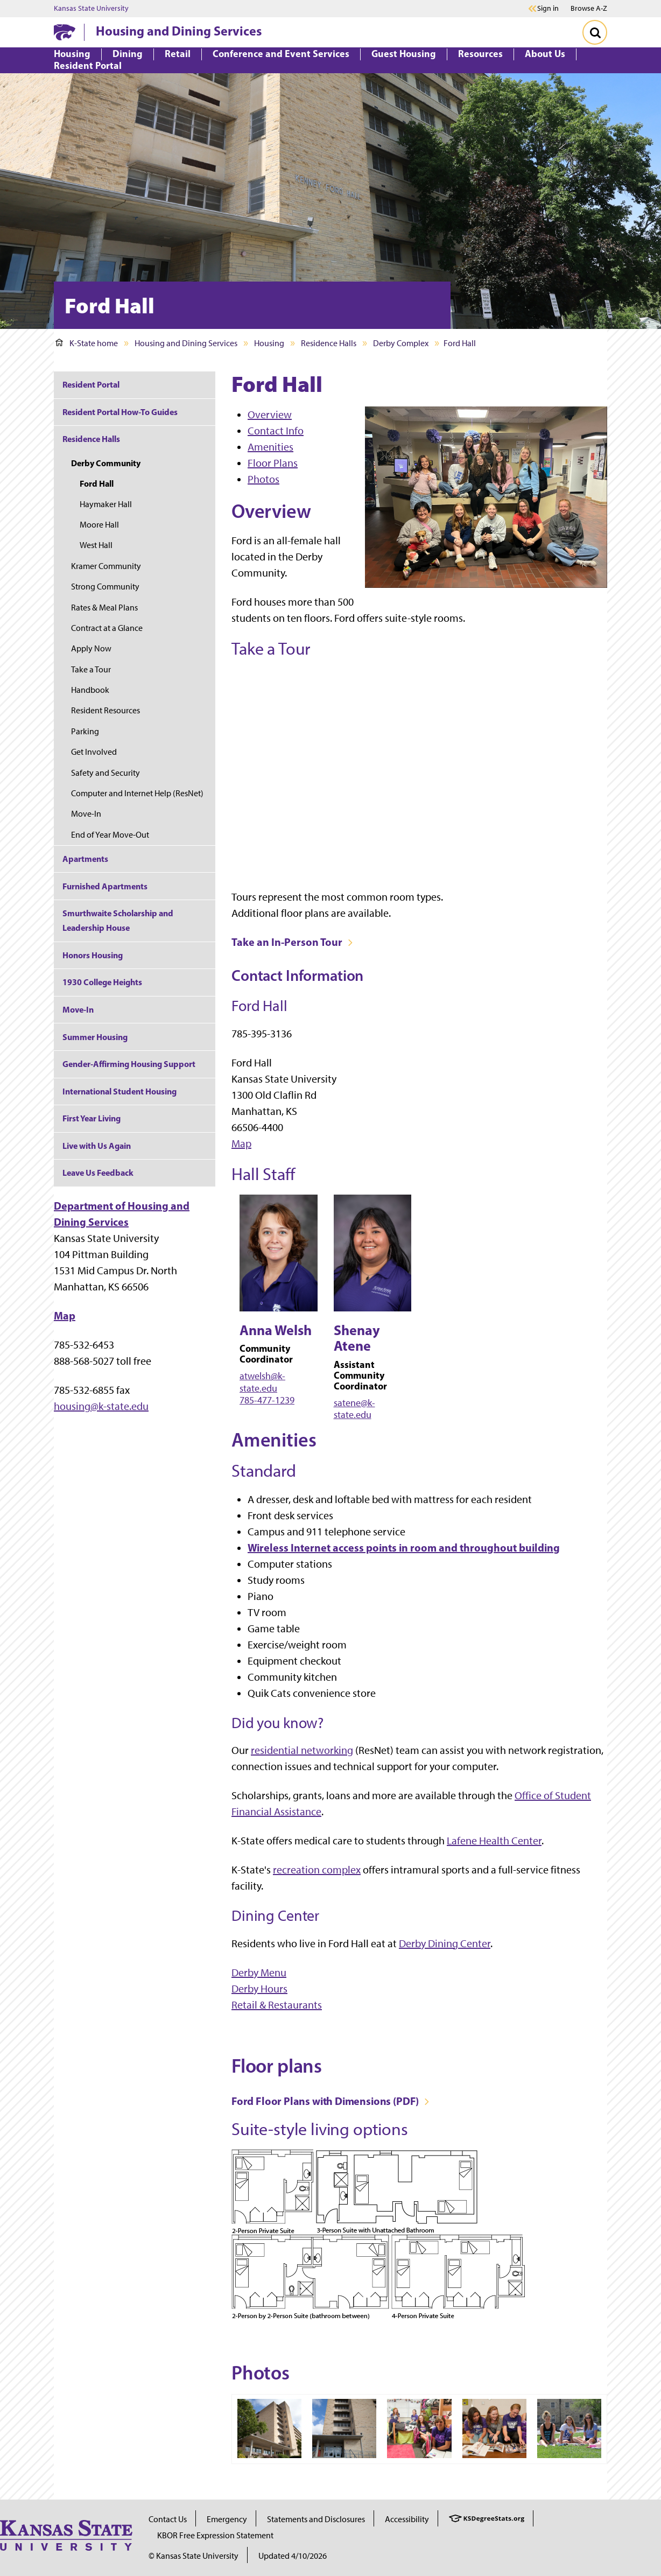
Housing (269, 343)
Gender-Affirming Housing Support (128, 1063)
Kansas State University (91, 8)
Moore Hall (99, 525)
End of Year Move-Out (110, 835)
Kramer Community (106, 566)
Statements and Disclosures (316, 2519)
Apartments (85, 858)
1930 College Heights (102, 982)
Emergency (227, 2519)
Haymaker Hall (106, 504)
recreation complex (317, 1869)
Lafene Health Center (494, 1840)
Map (241, 1143)
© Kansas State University (193, 2556)
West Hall (96, 545)
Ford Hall (97, 483)
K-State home (86, 343)
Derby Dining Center (444, 1943)
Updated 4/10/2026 (292, 2556)
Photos (263, 479)
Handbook (90, 690)
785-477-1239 (267, 1400)
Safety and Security (105, 773)
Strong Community (105, 586)
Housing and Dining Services (179, 31)
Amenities (270, 446)
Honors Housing (92, 955)
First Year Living (91, 1118)
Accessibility (407, 2519)
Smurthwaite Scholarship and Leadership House (117, 920)
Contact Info (276, 430)
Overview (270, 414)
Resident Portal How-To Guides (120, 411)
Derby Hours (259, 1988)
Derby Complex (400, 343)
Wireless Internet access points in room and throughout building (404, 1547)
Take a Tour (91, 669)
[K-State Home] (64, 32)
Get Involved (94, 752)
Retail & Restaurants (276, 2004)
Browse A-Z (589, 8)
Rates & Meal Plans (104, 607)
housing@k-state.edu (101, 1406)
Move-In (86, 814)
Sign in (548, 8)
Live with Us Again (96, 1145)
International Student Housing (119, 1091)
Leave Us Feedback (97, 1172)
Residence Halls (328, 343)
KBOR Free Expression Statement (215, 2535)
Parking (85, 731)
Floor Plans (273, 463)
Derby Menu (258, 1972)
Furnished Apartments (104, 886)
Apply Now (91, 648)
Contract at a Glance (107, 628)
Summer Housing (95, 1036)
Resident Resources (105, 710)
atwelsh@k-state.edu (262, 1382)
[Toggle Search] (594, 32)
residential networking (302, 1750)
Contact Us (168, 2519)
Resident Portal (90, 384)
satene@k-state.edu (354, 1409)
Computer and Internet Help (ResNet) (137, 793)
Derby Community (105, 463)
